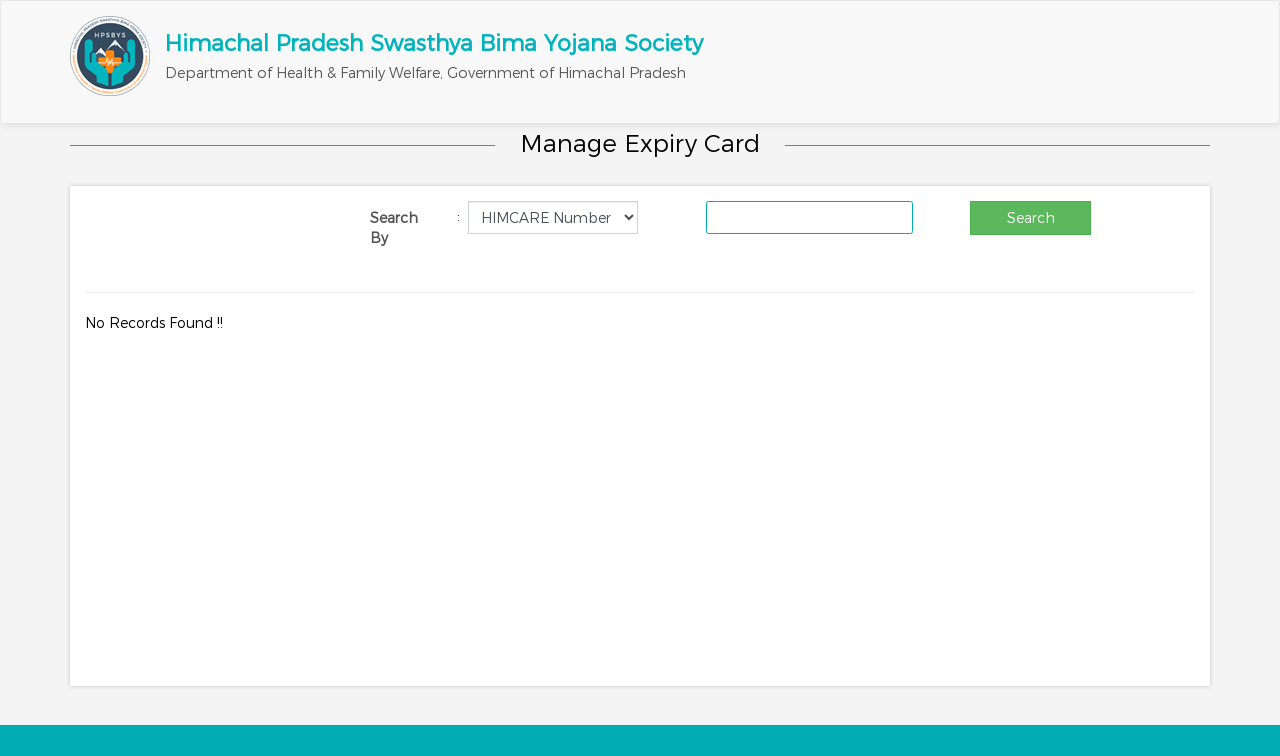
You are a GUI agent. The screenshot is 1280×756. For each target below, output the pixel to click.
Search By (394, 228)
